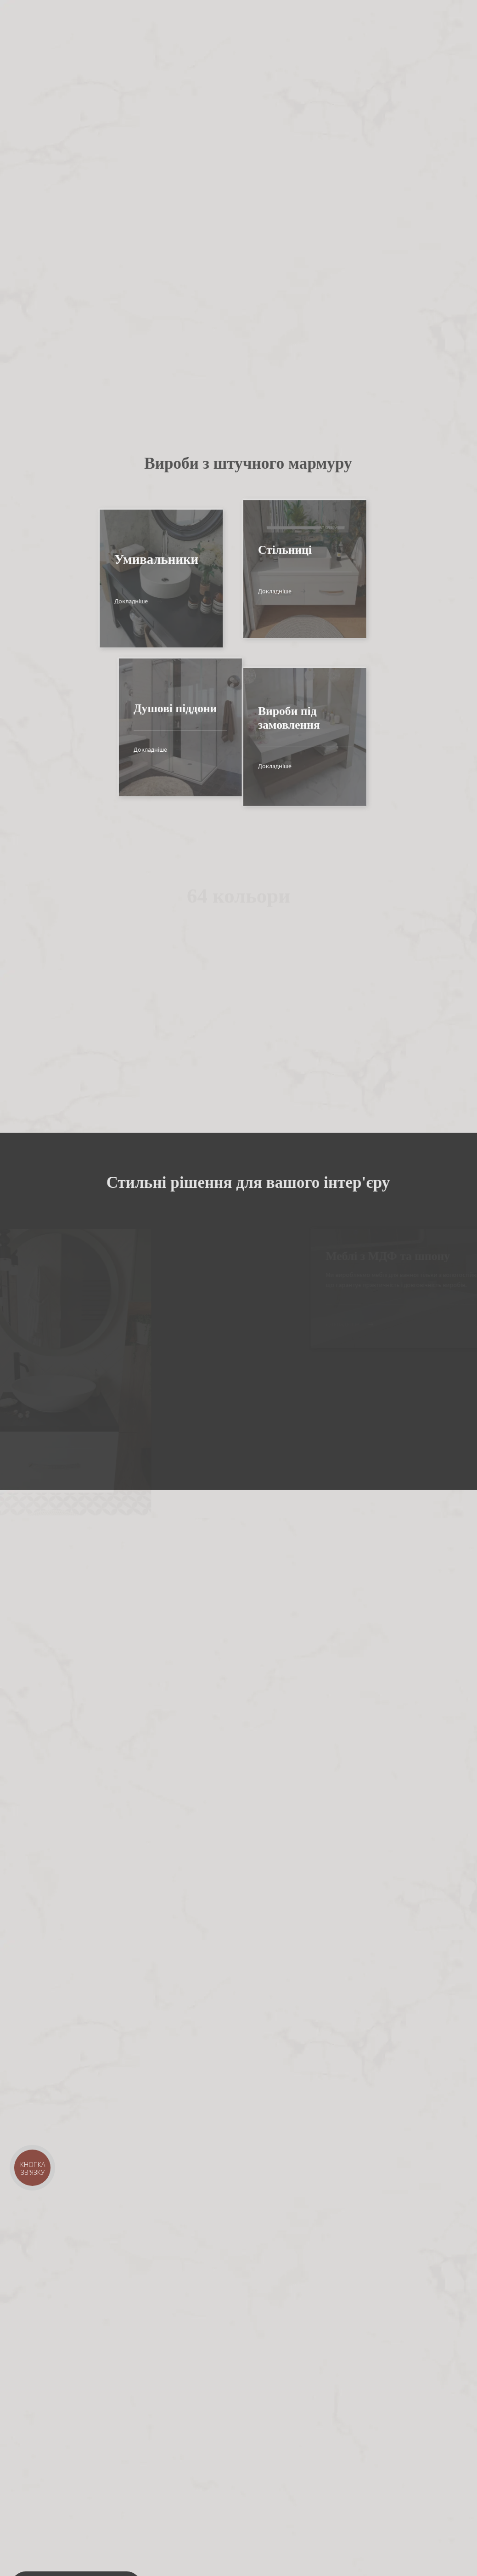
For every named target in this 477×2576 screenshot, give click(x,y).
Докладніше (112, 601)
